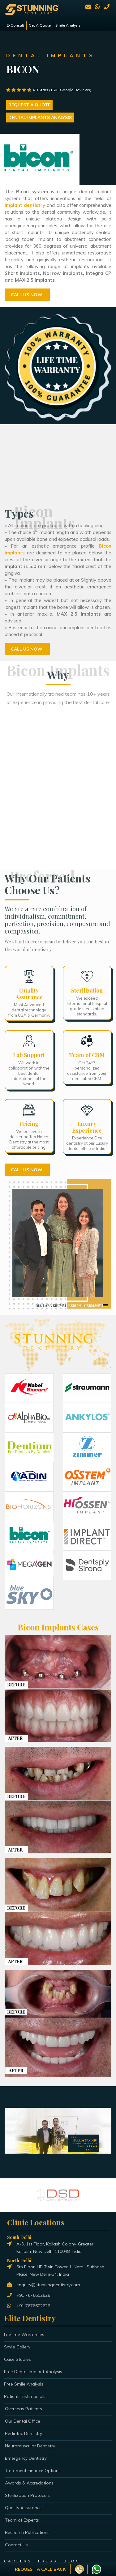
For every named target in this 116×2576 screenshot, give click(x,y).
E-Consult (15, 25)
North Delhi (19, 2260)
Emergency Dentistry (26, 2458)
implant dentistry (25, 205)
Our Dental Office (22, 2421)
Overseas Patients (23, 2409)
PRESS (48, 2561)
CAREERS (18, 2561)
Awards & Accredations (29, 2483)
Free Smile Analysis (23, 2384)
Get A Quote (40, 25)
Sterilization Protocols (27, 2495)
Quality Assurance (23, 2507)
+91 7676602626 (33, 2295)
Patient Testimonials (24, 2396)
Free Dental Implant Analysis (33, 2371)
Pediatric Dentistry (23, 2433)
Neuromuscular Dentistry (30, 2446)
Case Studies (17, 2359)
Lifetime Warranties (24, 2334)
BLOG (72, 2561)
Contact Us (16, 2545)
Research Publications (27, 2532)
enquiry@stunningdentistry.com (48, 2285)
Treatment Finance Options (33, 2470)
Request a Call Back (40, 2569)
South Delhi (19, 2237)
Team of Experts (22, 2520)
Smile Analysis (67, 25)
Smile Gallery (17, 2347)
